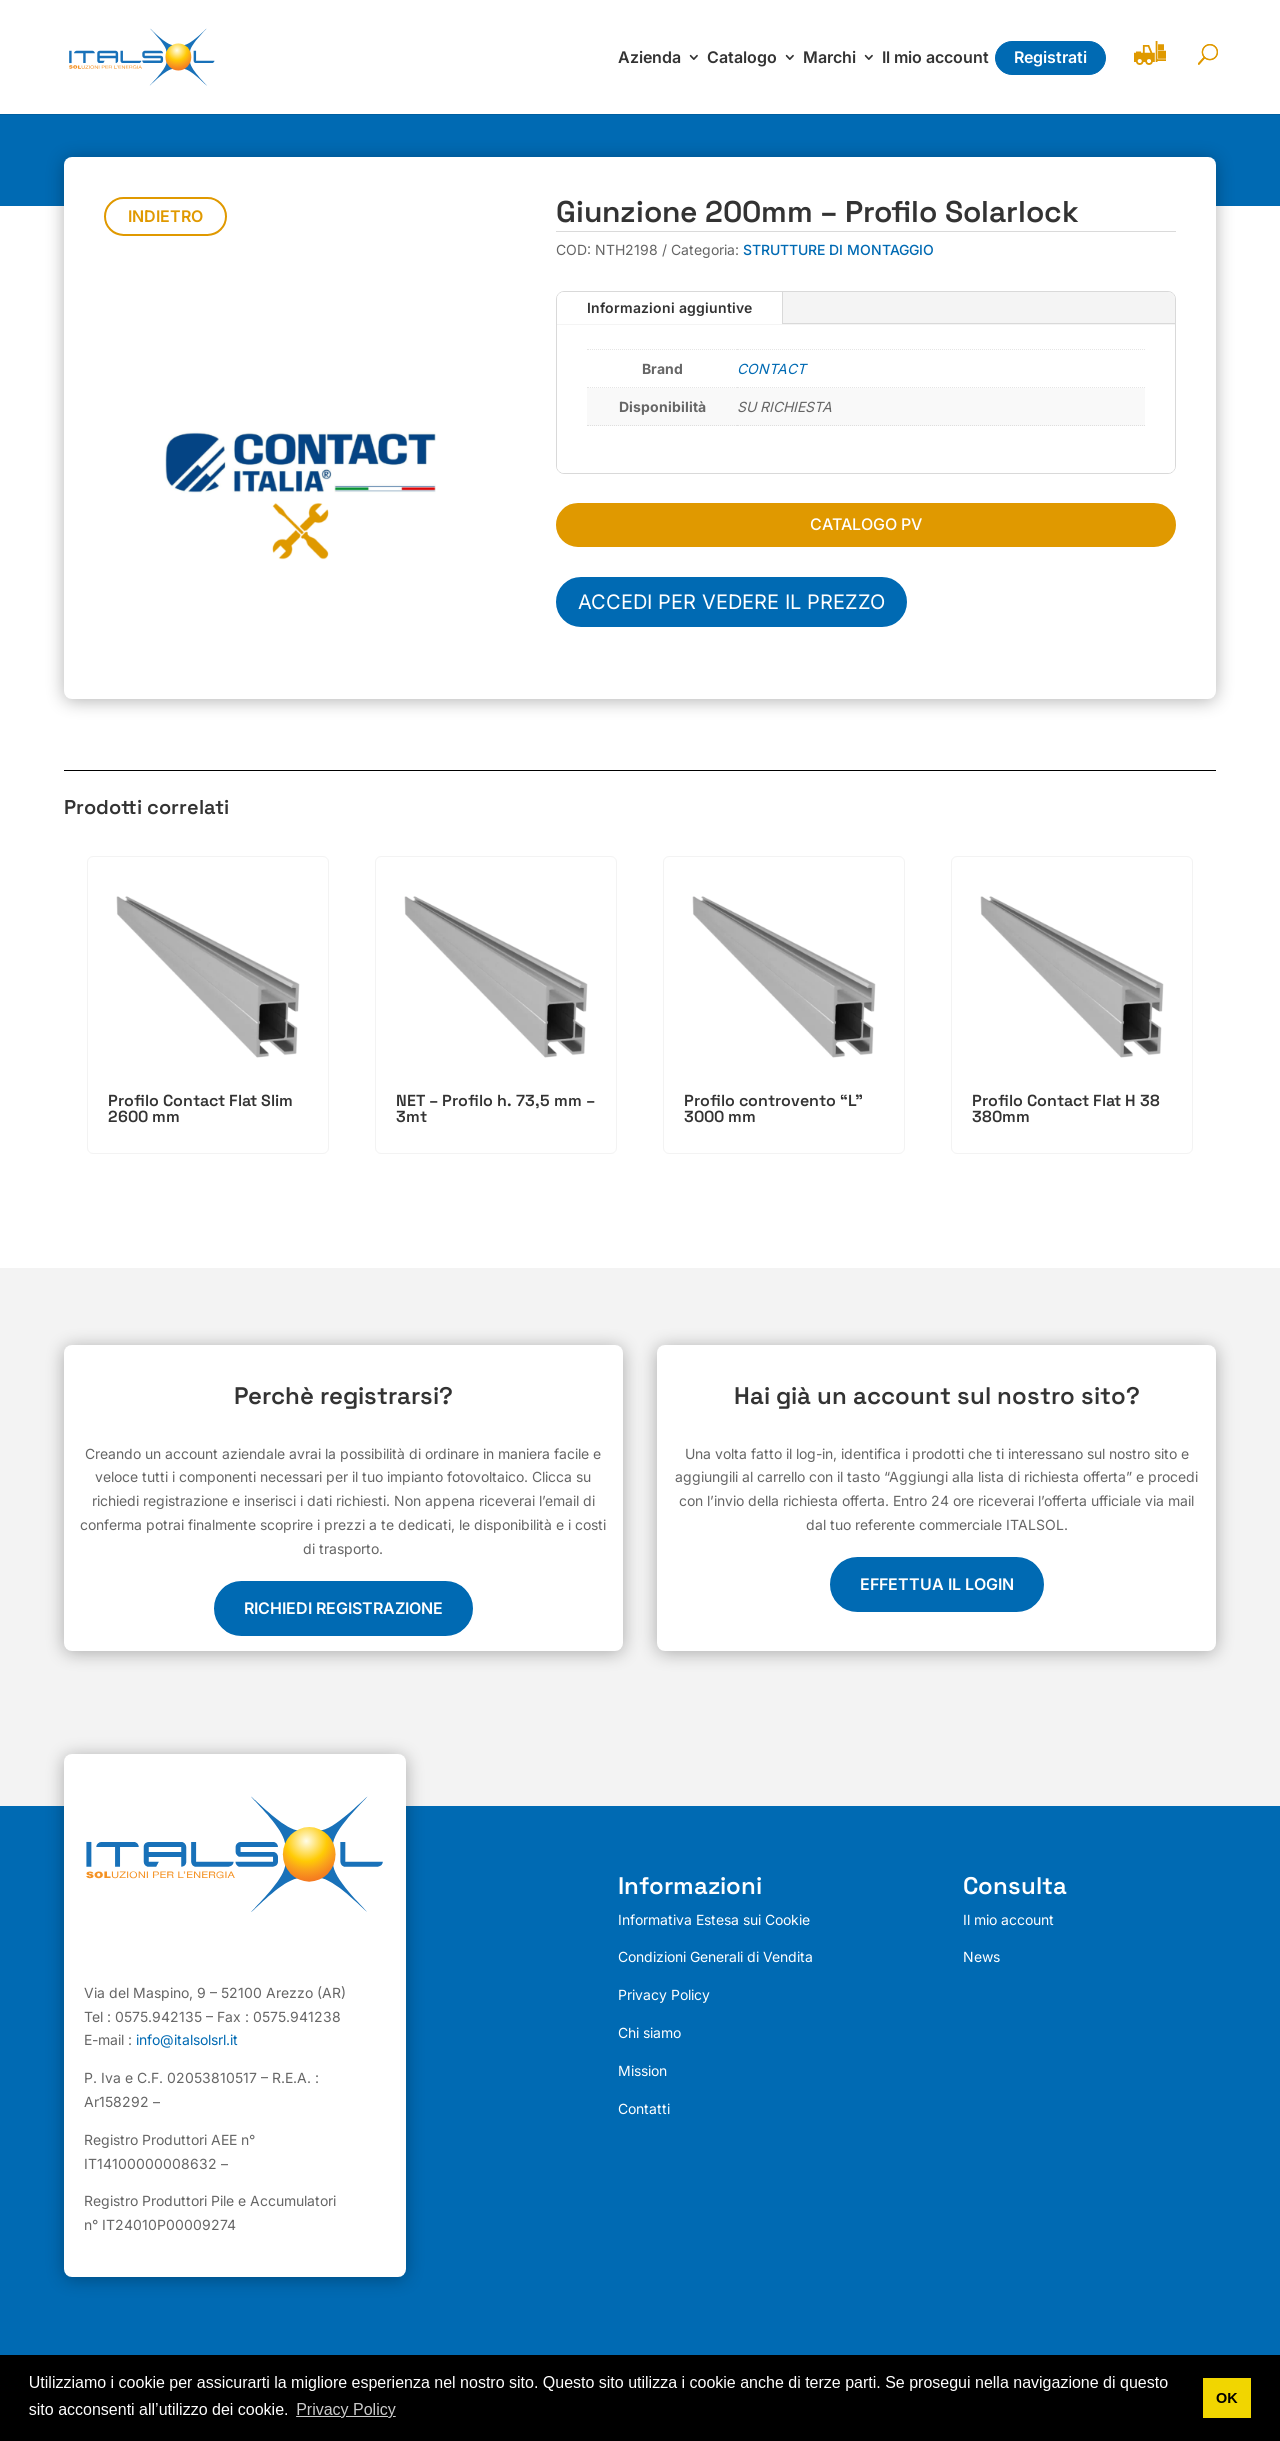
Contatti (644, 2108)
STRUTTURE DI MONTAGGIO (838, 249)
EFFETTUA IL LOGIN (937, 1584)
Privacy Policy (664, 1994)
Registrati (1050, 57)
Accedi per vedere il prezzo (731, 602)
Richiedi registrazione (343, 1608)
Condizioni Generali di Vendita (715, 1956)
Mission (642, 2070)
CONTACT (771, 368)
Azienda (649, 58)
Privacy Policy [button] (346, 2409)
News (981, 1956)
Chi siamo (649, 2032)
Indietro (165, 216)
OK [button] (1227, 2398)
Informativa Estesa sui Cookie (714, 1919)
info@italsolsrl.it (187, 2040)
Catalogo (742, 58)
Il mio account (935, 58)
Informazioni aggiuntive (669, 307)
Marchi (829, 58)
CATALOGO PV (866, 524)
